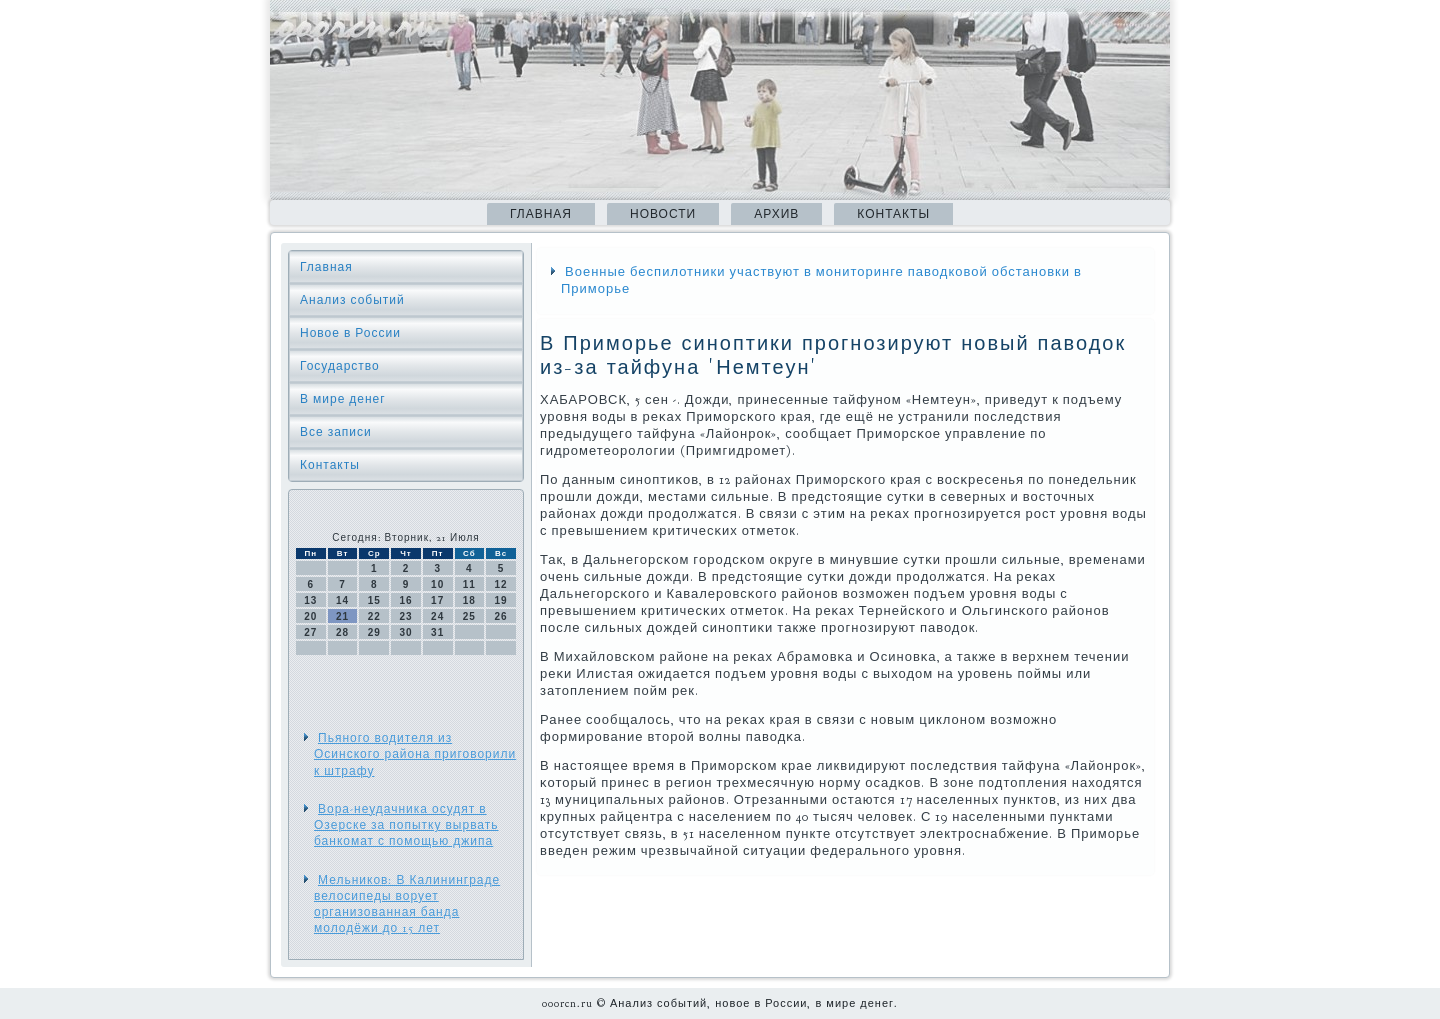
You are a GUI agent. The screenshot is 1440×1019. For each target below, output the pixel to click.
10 (437, 584)
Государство (340, 366)
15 (374, 600)
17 (437, 600)
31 (437, 632)
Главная (541, 214)
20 (310, 616)
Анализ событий (352, 300)
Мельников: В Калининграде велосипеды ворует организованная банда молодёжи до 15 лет (407, 904)
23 (405, 616)
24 (437, 616)
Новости (663, 214)
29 (374, 632)
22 (374, 616)
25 (469, 616)
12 (501, 584)
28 (342, 632)
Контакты (893, 214)
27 (310, 632)
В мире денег (343, 399)
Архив (776, 214)
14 (342, 600)
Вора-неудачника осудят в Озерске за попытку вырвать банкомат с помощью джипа (406, 825)
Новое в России (350, 333)
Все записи (336, 432)
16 (405, 600)
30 (405, 632)
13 (310, 600)
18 (469, 600)
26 (501, 616)
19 (501, 600)
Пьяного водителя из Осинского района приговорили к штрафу (415, 754)
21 (342, 616)
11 (469, 584)
